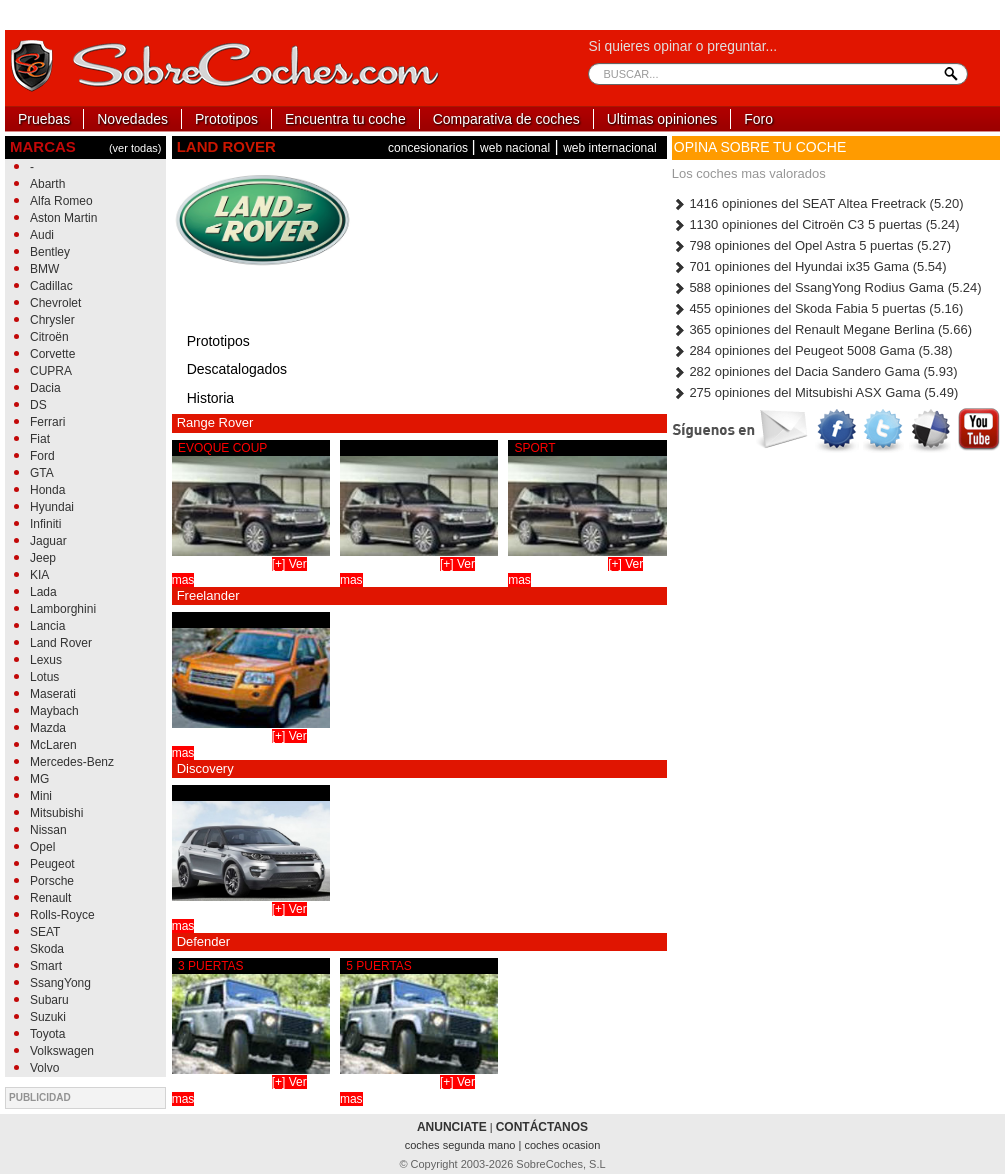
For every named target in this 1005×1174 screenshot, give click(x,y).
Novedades (132, 119)
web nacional (515, 148)
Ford (42, 456)
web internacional (609, 148)
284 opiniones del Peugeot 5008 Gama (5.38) (812, 350)
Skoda (47, 949)
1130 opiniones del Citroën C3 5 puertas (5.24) (816, 224)
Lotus (44, 677)
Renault (50, 898)
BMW (44, 269)
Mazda (48, 728)
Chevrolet (55, 303)
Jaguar (48, 541)
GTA (42, 473)
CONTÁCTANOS (542, 1127)
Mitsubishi (56, 813)
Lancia (47, 626)
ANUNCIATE (452, 1127)
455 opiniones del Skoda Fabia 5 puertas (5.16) (818, 308)
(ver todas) (135, 148)
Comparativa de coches (506, 119)
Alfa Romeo (61, 201)
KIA (39, 575)
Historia (210, 398)
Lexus (46, 660)
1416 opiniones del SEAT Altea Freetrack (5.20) (818, 203)
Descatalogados (237, 369)
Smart (46, 966)
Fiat (40, 439)
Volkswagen (62, 1051)
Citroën (49, 337)
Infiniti (45, 524)
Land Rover (61, 643)
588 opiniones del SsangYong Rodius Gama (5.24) (827, 287)
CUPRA (51, 371)
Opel (42, 847)
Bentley (50, 252)
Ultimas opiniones (662, 119)
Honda (47, 490)
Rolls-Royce (62, 915)
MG (39, 779)
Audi (42, 235)
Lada (43, 592)
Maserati (53, 694)
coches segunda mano (462, 1145)
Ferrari (47, 422)
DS (38, 405)
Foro (758, 119)
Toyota (47, 1034)
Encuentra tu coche (345, 119)
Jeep (43, 558)
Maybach (54, 711)
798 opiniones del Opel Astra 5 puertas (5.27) (811, 245)
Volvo (44, 1068)
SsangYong (60, 983)
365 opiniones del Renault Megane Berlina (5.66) (822, 329)
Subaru (49, 1000)
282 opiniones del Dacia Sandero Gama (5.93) (815, 371)
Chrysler (52, 320)
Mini (41, 796)
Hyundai (52, 507)
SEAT (45, 932)
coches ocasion (562, 1145)
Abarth (47, 184)
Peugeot (52, 864)
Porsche (52, 881)
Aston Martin (63, 218)
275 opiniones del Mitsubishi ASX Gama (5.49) (815, 392)
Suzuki (48, 1017)
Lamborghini (63, 609)
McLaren (53, 745)
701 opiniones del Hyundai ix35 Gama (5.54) (809, 266)
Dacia (45, 388)
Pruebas (44, 119)
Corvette (52, 354)
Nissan (48, 830)
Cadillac (51, 286)
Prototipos (226, 119)
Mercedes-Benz (72, 762)
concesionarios (429, 148)
